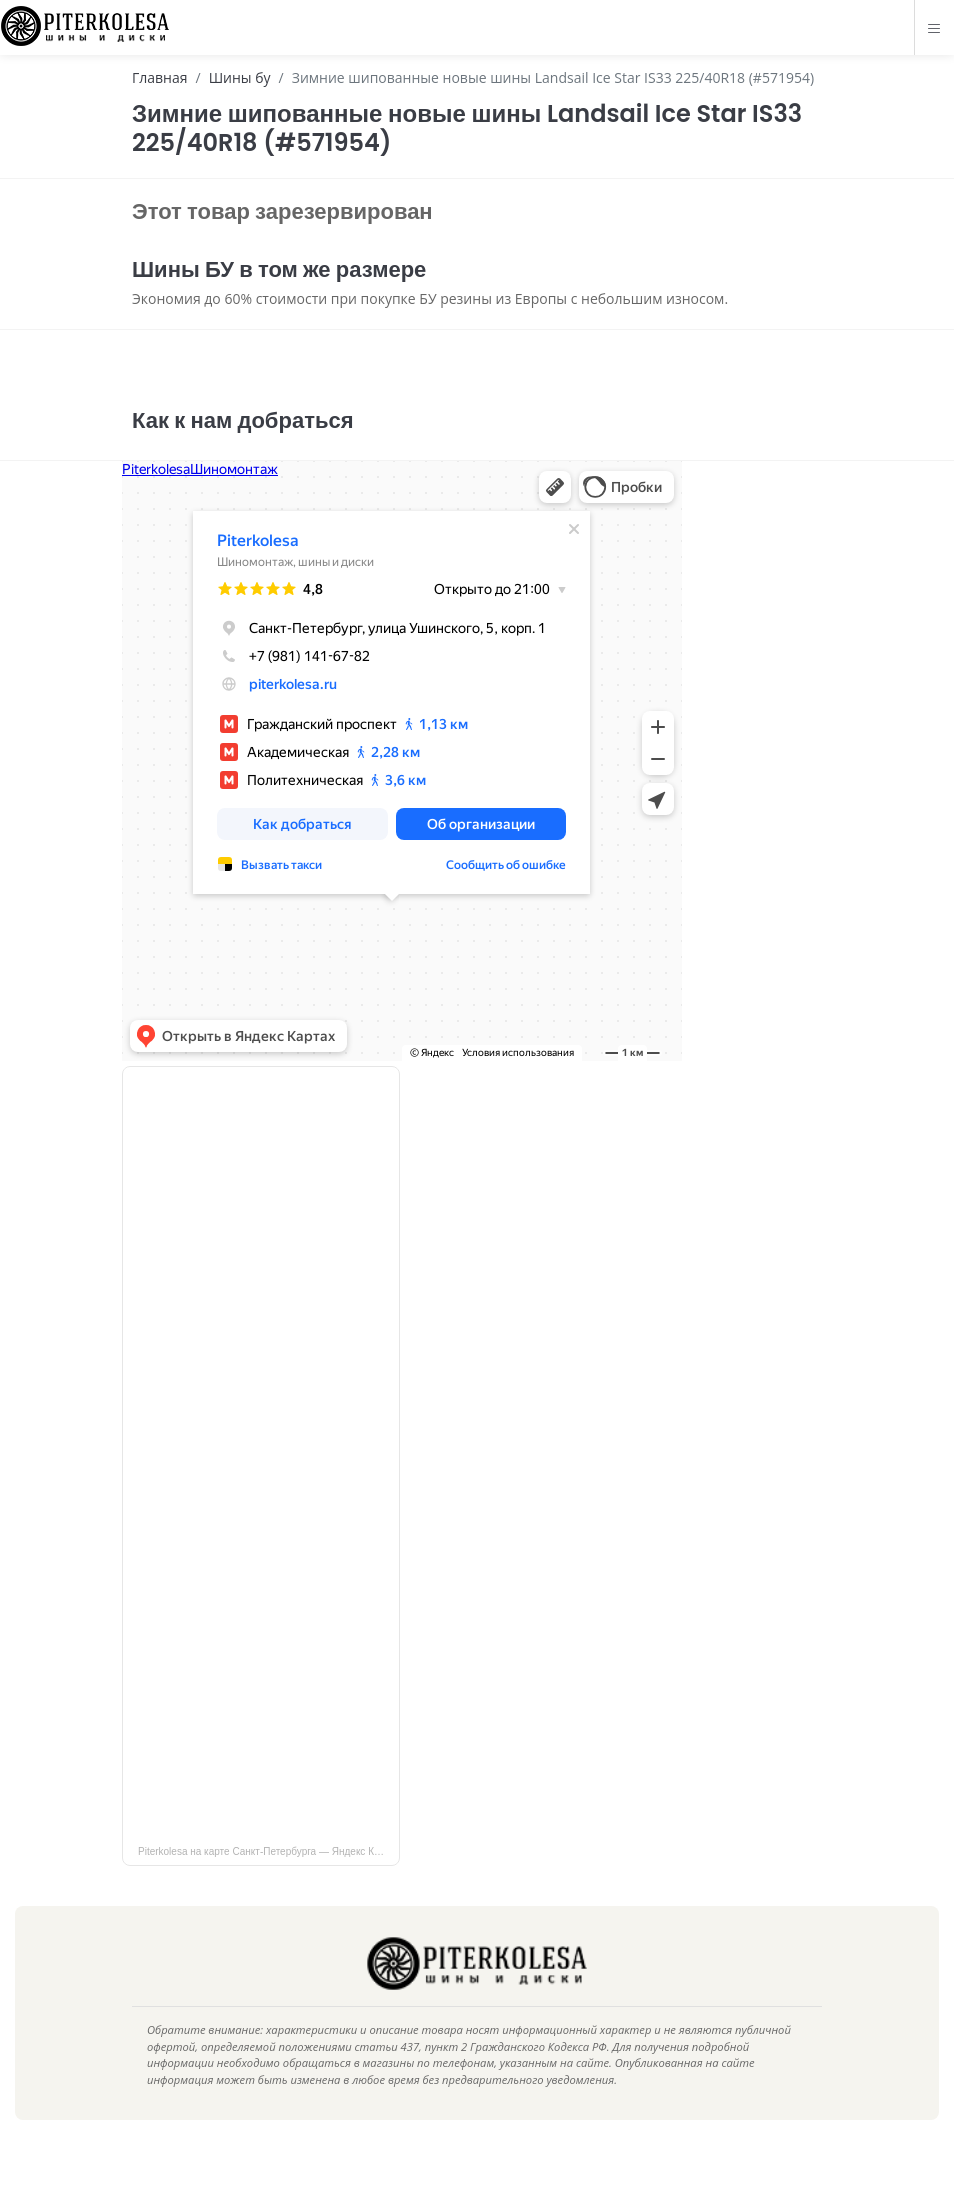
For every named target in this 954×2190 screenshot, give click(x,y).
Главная (160, 77)
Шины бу (240, 77)
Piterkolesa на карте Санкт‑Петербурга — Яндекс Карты (267, 1881)
